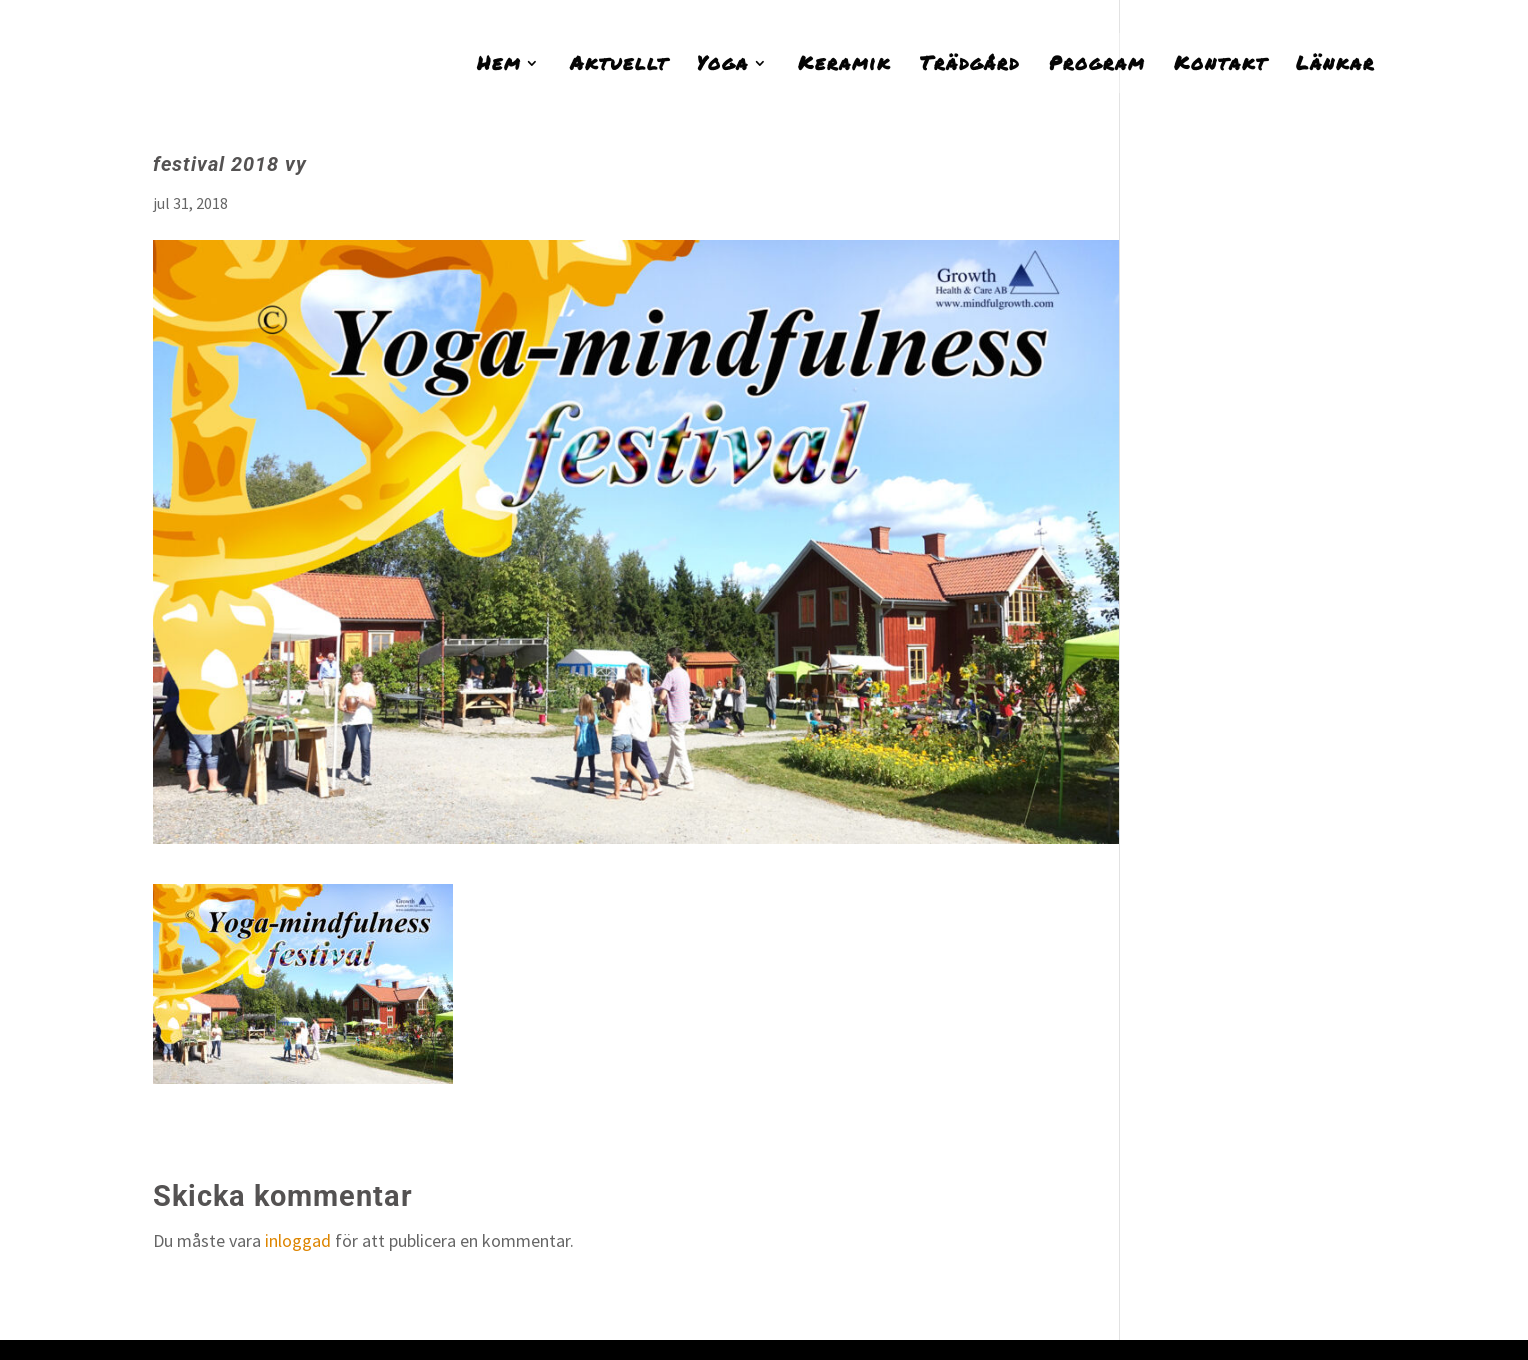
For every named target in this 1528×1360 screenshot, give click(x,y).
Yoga (723, 66)
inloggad (298, 1240)
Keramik (844, 66)
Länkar (1335, 66)
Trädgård (970, 66)
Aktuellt (619, 66)
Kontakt (1220, 66)
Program (1097, 66)
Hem (499, 66)
